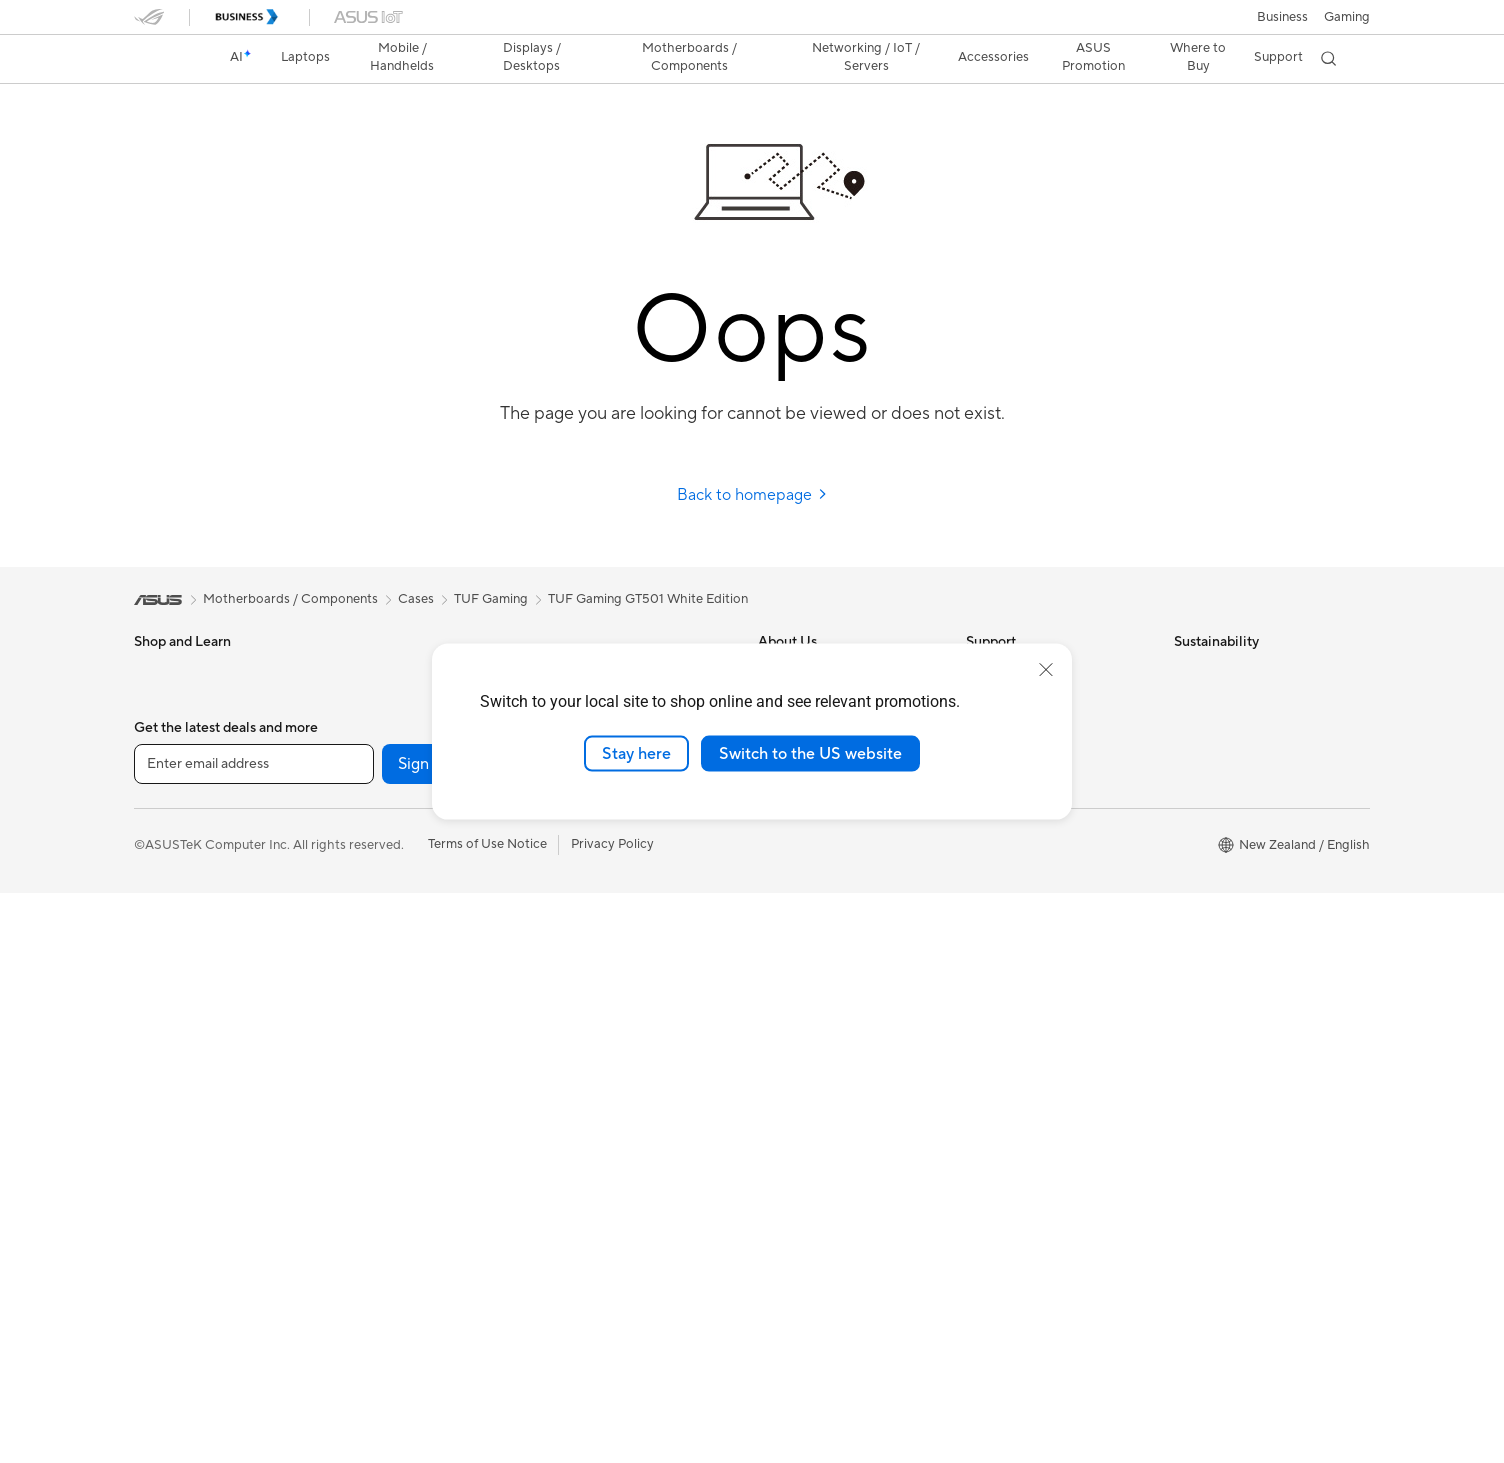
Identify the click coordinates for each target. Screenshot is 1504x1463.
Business (1282, 17)
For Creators (172, 763)
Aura (772, 1243)
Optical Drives (383, 973)
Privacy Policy (612, 1414)
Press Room (793, 822)
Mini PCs (367, 762)
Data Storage (381, 1003)
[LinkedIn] (792, 1334)
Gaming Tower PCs (397, 732)
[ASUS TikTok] (856, 1334)
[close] (1046, 669)
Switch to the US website (810, 753)
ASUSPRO (789, 1063)
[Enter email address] (254, 1334)
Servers (569, 929)
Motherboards (384, 823)
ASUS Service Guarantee (1039, 942)
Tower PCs (372, 702)
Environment (1211, 702)
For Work (161, 733)
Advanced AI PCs (809, 1003)
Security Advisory (1018, 822)
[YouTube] (728, 1334)
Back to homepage (752, 495)
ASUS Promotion (1090, 57)
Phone (153, 884)
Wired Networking (601, 899)
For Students (172, 793)
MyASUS (993, 882)
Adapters (574, 869)
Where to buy (798, 1183)
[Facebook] (536, 1334)
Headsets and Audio (606, 1020)
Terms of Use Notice (487, 1414)
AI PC (775, 973)
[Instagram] (664, 1334)
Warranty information (1029, 912)
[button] (1347, 17)
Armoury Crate (802, 1213)
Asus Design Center (816, 1033)
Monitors (161, 975)
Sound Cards (379, 943)
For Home (163, 703)
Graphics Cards (387, 853)
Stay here (636, 753)
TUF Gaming (491, 599)
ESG (1187, 672)
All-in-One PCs (384, 672)
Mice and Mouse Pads (611, 990)
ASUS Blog (791, 1153)
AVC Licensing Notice (822, 1123)
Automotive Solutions (822, 1093)
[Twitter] (600, 1334)
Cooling (364, 883)
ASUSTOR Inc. (801, 882)
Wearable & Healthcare (202, 914)
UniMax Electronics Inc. (827, 912)
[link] (168, 59)
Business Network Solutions (629, 839)
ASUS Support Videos (1031, 852)
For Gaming (168, 823)
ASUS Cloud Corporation (833, 852)
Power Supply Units (399, 913)
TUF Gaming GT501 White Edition (648, 599)
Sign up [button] (425, 1334)
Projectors (165, 1005)
